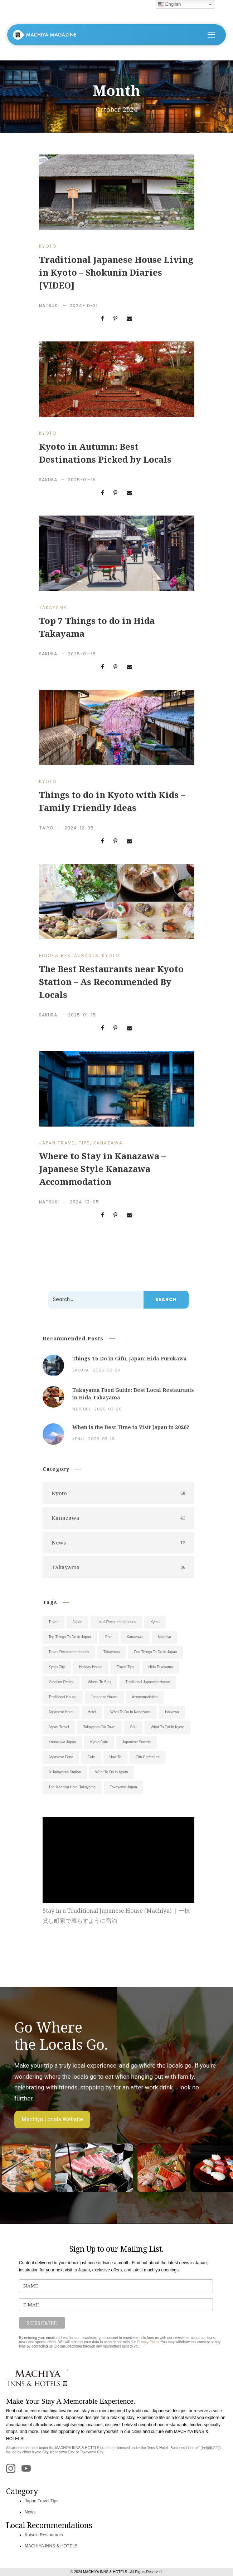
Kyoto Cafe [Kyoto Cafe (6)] (99, 1742)
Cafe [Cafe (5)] (91, 1757)
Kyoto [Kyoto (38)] (155, 1622)
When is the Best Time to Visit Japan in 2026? (130, 1427)
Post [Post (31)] (108, 1637)
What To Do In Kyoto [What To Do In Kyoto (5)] (111, 1772)
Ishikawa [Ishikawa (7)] (172, 1712)
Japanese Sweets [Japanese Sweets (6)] (136, 1742)
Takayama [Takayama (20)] (111, 1652)
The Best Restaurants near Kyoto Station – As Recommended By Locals (111, 981)
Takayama (53, 607)
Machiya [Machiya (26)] (164, 1637)
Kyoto (48, 246)
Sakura (48, 480)
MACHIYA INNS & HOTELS (51, 2545)
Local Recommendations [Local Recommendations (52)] (116, 1622)
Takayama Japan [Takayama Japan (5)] (123, 1787)
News (30, 2512)
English (169, 4)
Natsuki (49, 305)
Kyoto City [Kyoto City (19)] (57, 1667)
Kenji (78, 1439)
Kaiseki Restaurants (44, 2534)
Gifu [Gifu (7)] (133, 1727)
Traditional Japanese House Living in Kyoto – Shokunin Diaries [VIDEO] (116, 272)
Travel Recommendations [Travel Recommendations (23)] (69, 1652)
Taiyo (46, 828)
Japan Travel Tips (64, 1143)
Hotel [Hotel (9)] (92, 1712)
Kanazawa (108, 1143)
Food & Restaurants (69, 955)
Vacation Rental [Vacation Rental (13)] (61, 1682)
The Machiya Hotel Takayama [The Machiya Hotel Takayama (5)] (72, 1787)
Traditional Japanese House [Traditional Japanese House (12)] (148, 1682)
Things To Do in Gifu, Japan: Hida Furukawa (129, 1358)
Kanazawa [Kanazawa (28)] (135, 1637)
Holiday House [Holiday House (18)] (90, 1667)
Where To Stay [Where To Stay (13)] (99, 1682)
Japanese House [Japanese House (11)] (104, 1697)
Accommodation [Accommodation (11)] (145, 1697)
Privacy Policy (148, 2342)
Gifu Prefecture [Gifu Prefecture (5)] (148, 1757)
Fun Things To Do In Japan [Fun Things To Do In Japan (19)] (155, 1652)
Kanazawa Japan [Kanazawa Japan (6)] (62, 1742)
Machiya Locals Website (52, 2119)
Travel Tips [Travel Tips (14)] (125, 1667)
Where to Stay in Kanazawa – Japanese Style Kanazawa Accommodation (102, 1168)
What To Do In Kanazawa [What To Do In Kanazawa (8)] (130, 1712)
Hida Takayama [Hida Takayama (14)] (161, 1667)
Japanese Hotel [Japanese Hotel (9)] (61, 1712)
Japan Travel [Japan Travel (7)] (59, 1727)
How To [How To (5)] (115, 1757)
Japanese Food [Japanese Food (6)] (61, 1757)
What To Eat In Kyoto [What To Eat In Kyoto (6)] (167, 1727)
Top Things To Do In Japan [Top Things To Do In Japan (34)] (70, 1637)
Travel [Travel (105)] (53, 1622)
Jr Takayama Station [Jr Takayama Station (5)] (65, 1772)
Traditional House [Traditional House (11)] (63, 1697)
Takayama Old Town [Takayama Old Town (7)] (99, 1727)
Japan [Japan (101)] (77, 1622)
